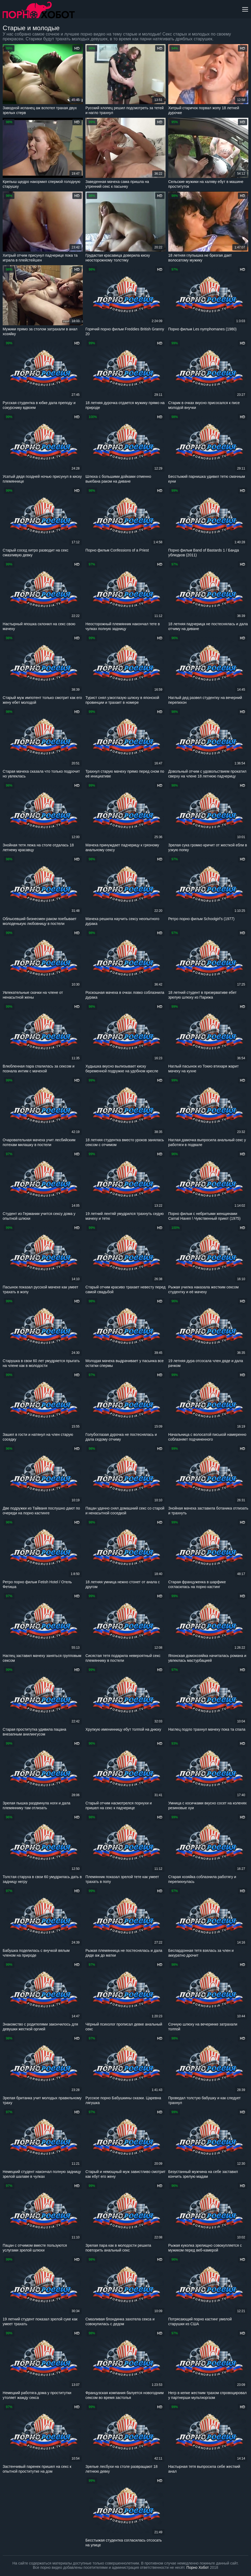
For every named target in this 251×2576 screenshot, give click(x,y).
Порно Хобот (197, 2567)
